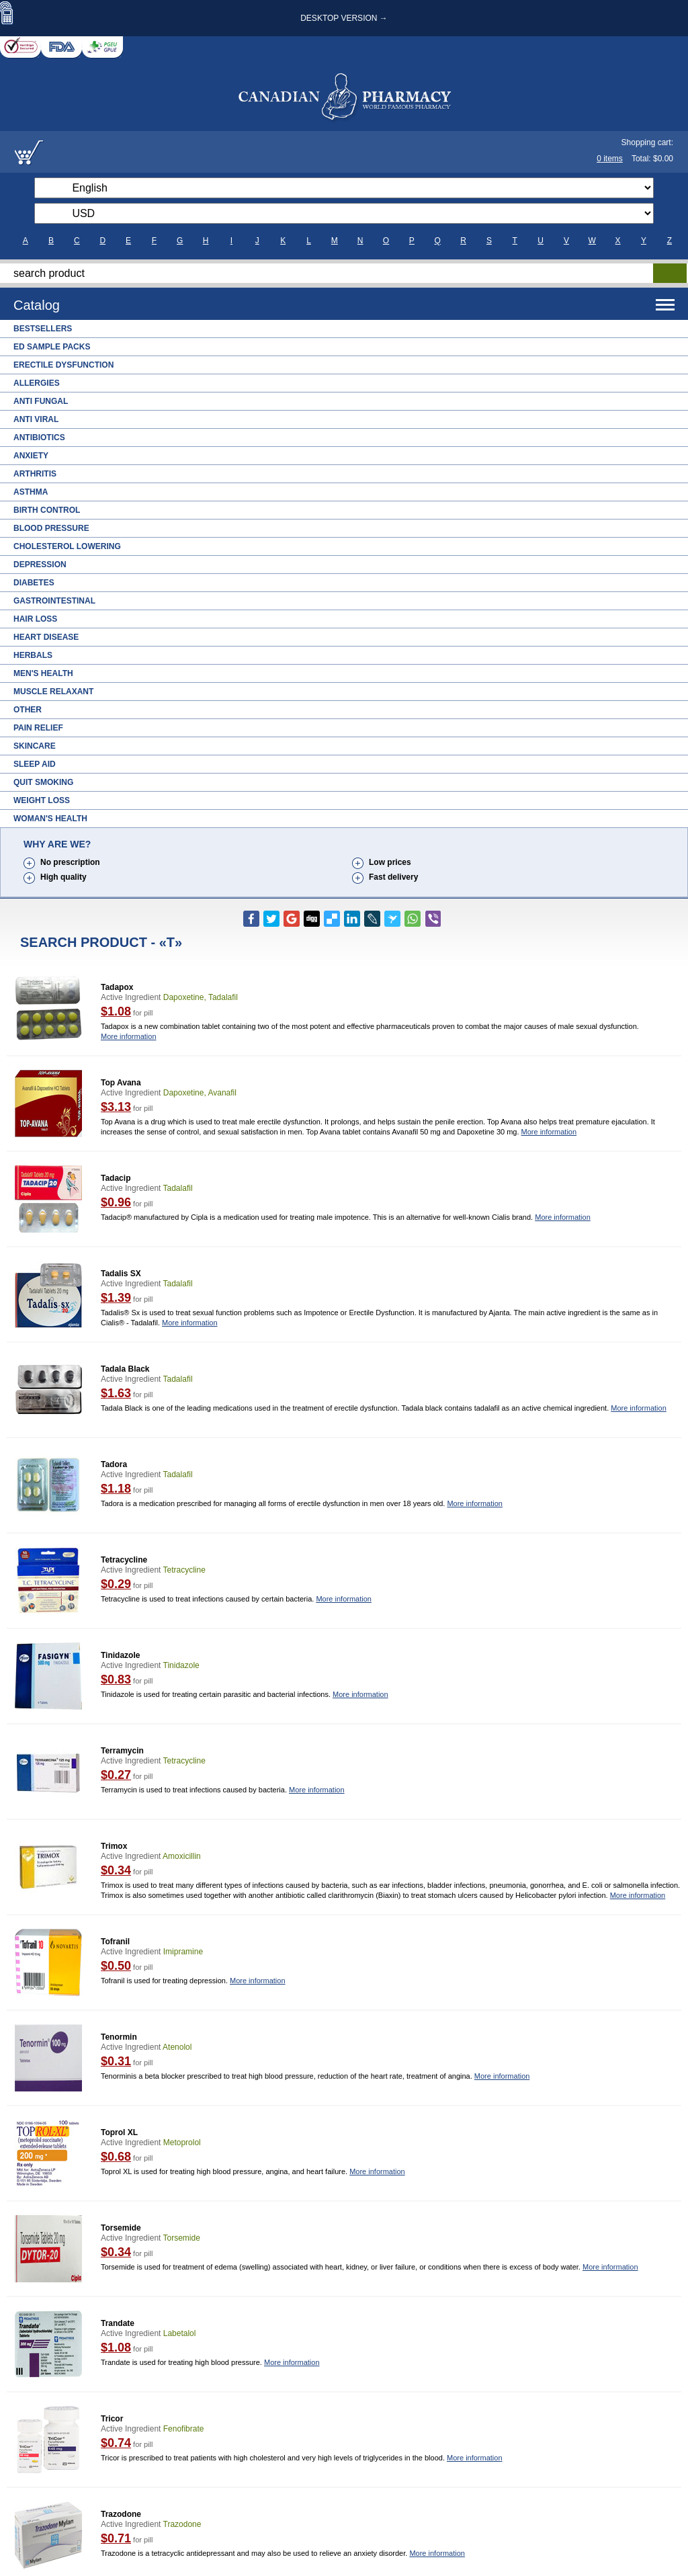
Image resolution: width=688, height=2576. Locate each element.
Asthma (30, 492)
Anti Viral (35, 419)
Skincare (34, 746)
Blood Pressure (51, 528)
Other (27, 709)
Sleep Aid (34, 764)
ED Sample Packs (51, 346)
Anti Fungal (40, 401)
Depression (40, 564)
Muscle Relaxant (53, 691)
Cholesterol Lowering (67, 546)
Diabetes (33, 582)
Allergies (36, 383)
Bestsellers (42, 328)
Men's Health (43, 673)
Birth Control (46, 510)
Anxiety (30, 455)
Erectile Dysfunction (63, 365)
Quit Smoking (43, 782)
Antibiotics (39, 437)
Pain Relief (38, 728)
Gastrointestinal (54, 601)
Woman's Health (50, 818)
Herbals (32, 655)
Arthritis (34, 474)
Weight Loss (41, 800)
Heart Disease (46, 637)
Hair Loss (35, 619)
